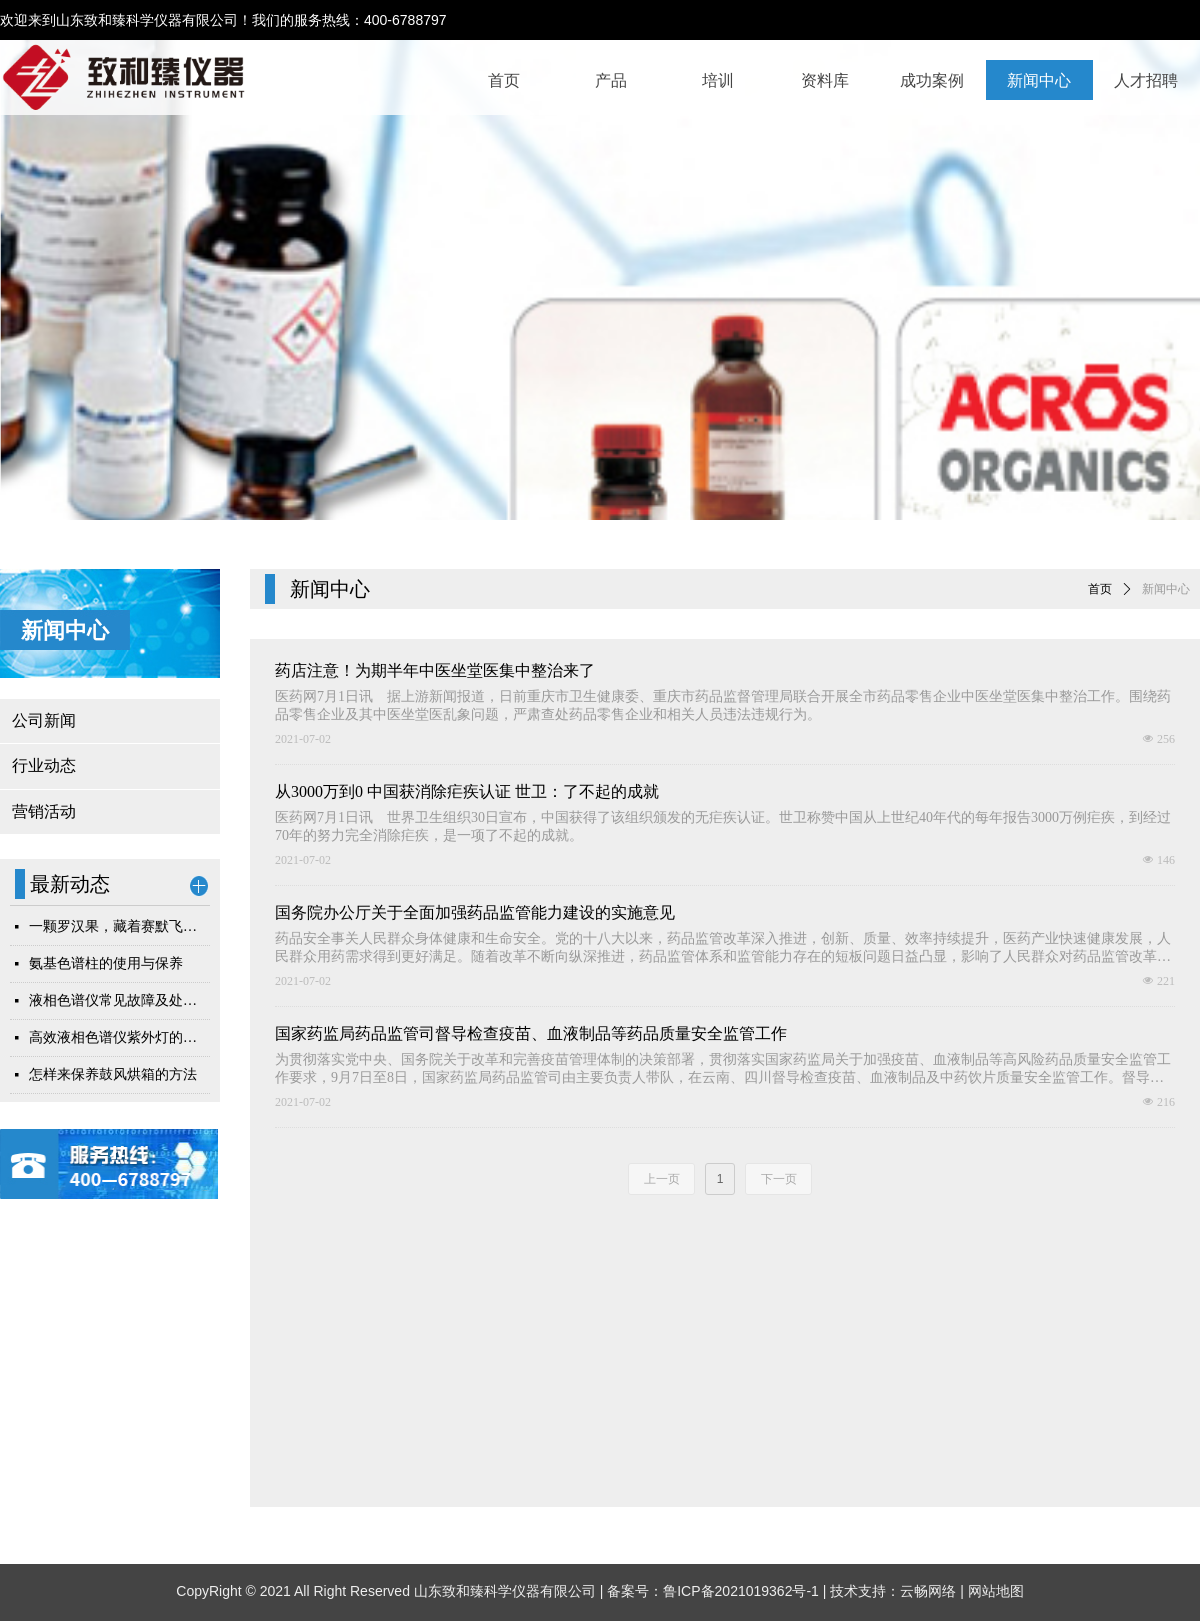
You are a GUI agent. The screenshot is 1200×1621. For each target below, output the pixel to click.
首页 (1100, 589)
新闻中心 (1166, 589)
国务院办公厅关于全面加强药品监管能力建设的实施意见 (475, 912)
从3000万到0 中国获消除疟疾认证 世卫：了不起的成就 (467, 791)
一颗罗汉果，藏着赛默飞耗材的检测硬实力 (119, 926)
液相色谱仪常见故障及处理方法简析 (119, 1000)
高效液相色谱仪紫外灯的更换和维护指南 (119, 1037)
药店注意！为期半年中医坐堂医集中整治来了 (435, 670)
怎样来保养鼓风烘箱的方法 (113, 1074)
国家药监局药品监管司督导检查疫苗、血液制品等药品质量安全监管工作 (531, 1033)
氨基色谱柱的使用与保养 (106, 963)
